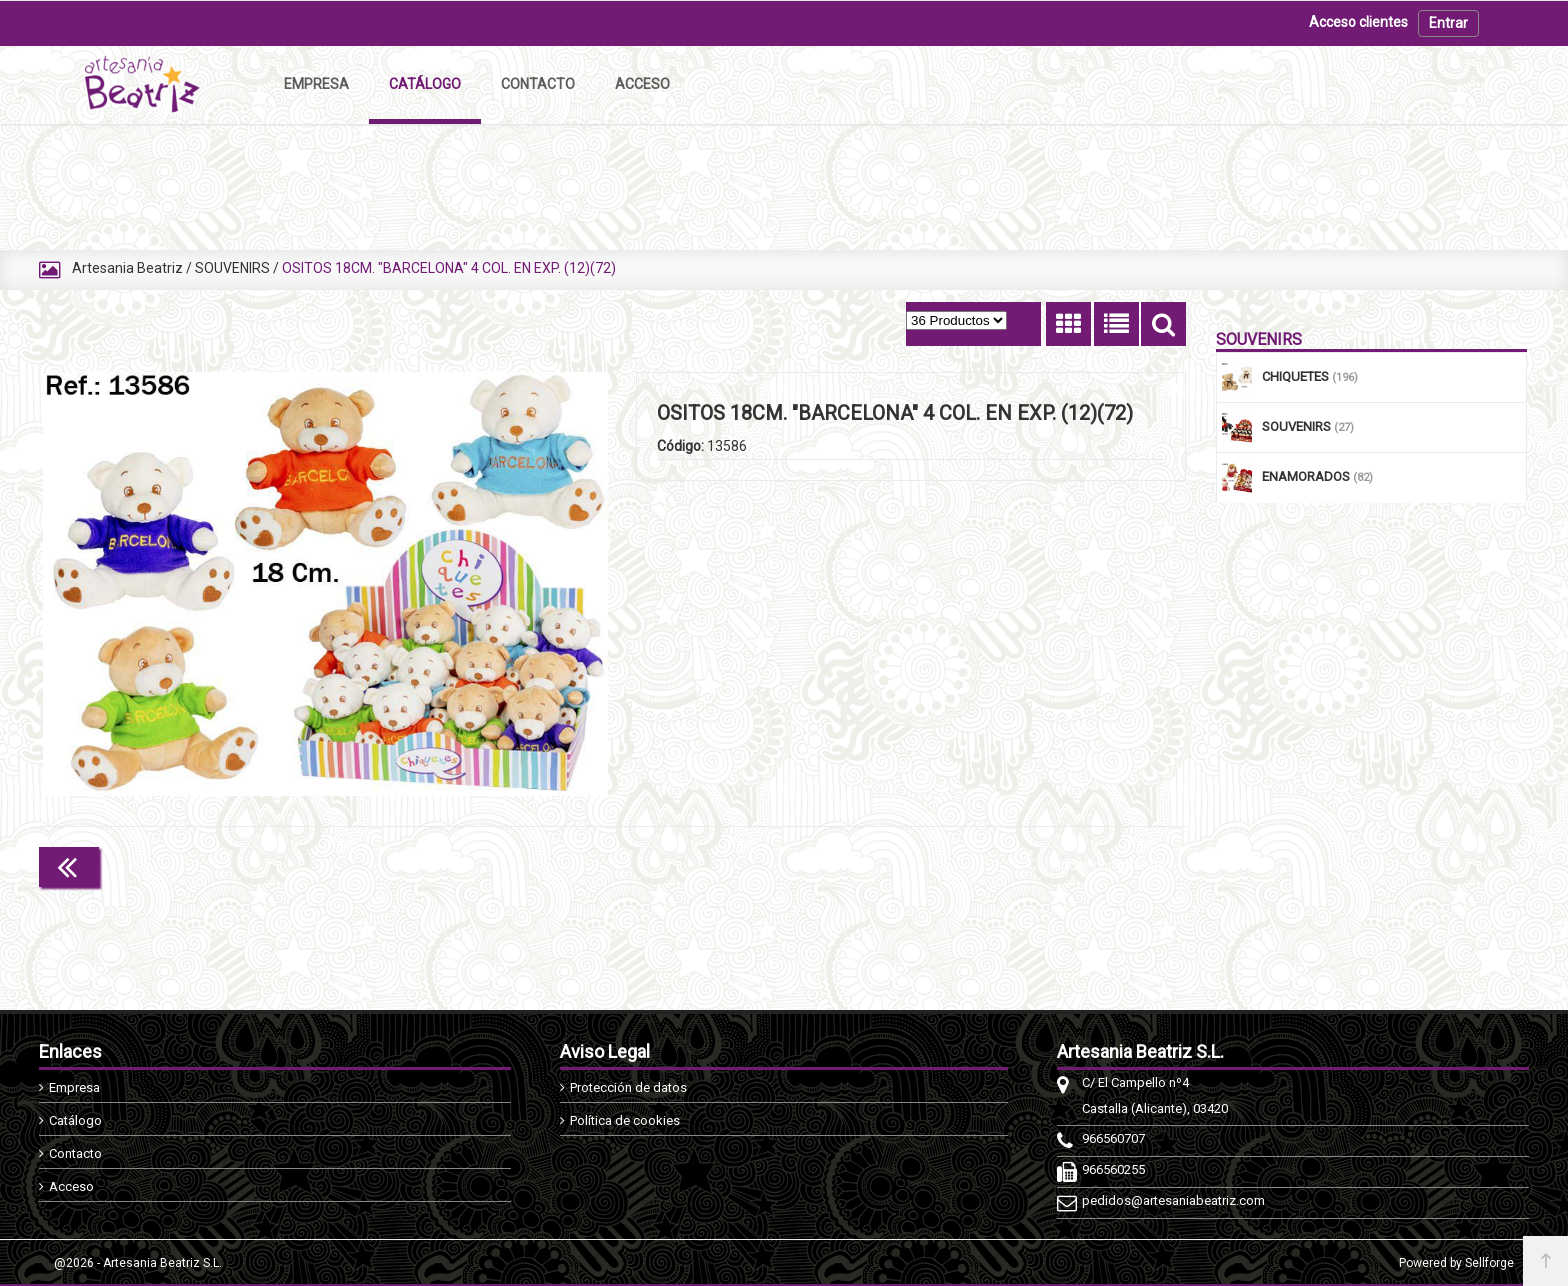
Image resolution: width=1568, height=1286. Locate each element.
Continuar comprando (1097, 865)
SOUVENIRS (232, 268)
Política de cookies (625, 1120)
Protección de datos (628, 1087)
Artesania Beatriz (127, 268)
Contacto (75, 1153)
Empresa (74, 1087)
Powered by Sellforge (1456, 1263)
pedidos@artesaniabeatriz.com (1173, 1200)
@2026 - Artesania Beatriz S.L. (138, 1263)
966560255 (1113, 1169)
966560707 (1113, 1138)
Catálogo (75, 1120)
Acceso (71, 1186)
